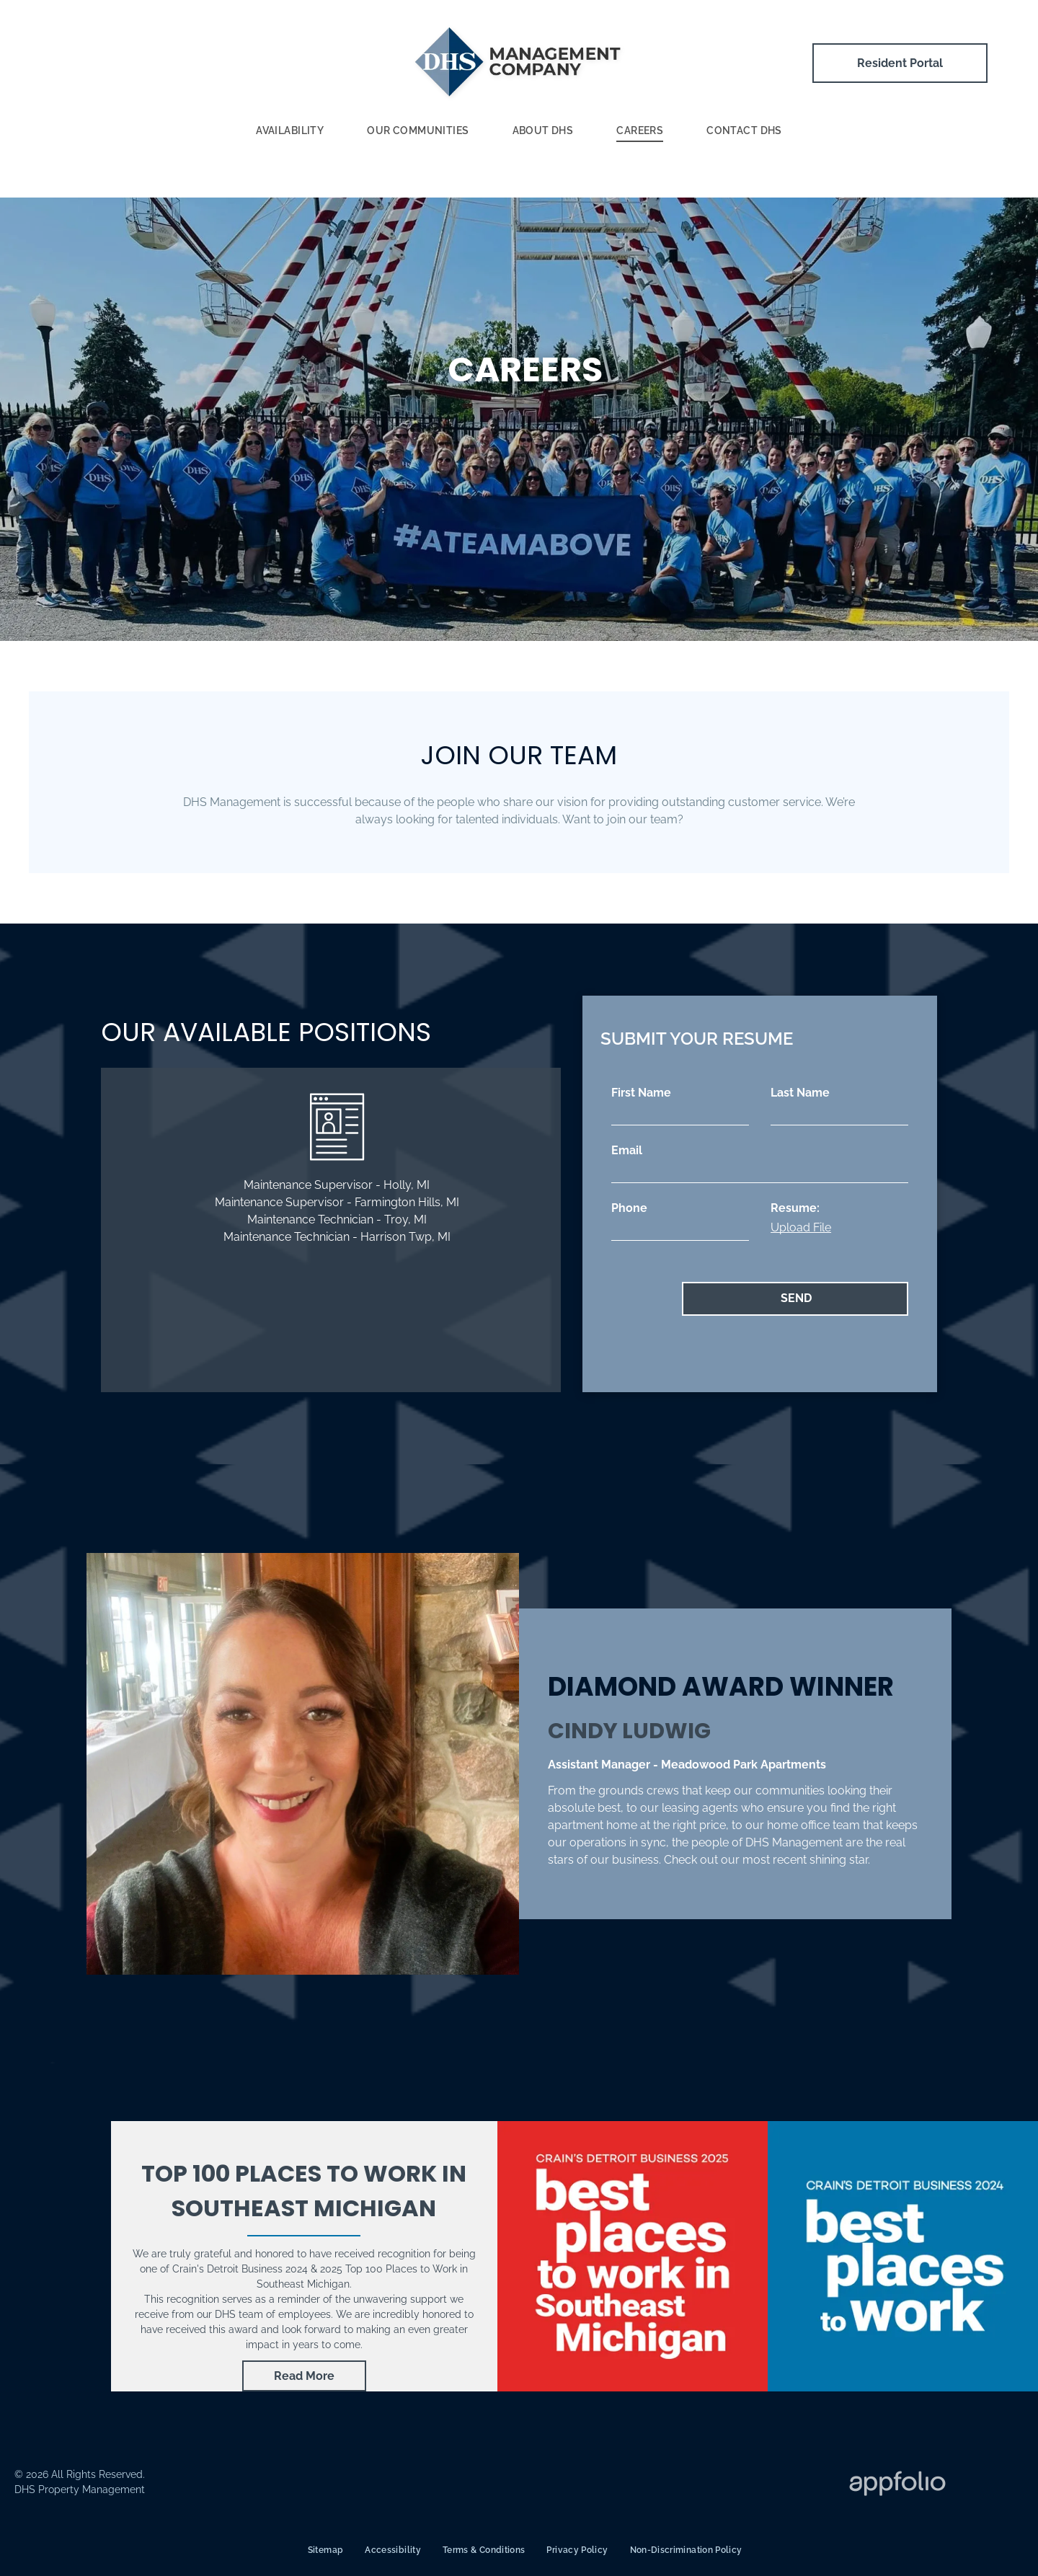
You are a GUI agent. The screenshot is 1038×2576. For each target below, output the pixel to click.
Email (626, 1150)
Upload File (801, 1227)
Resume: (795, 1208)
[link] (303, 2375)
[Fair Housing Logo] (665, 2485)
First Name (641, 1092)
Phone (629, 1208)
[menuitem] (289, 131)
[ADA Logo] (468, 2485)
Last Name (800, 1092)
